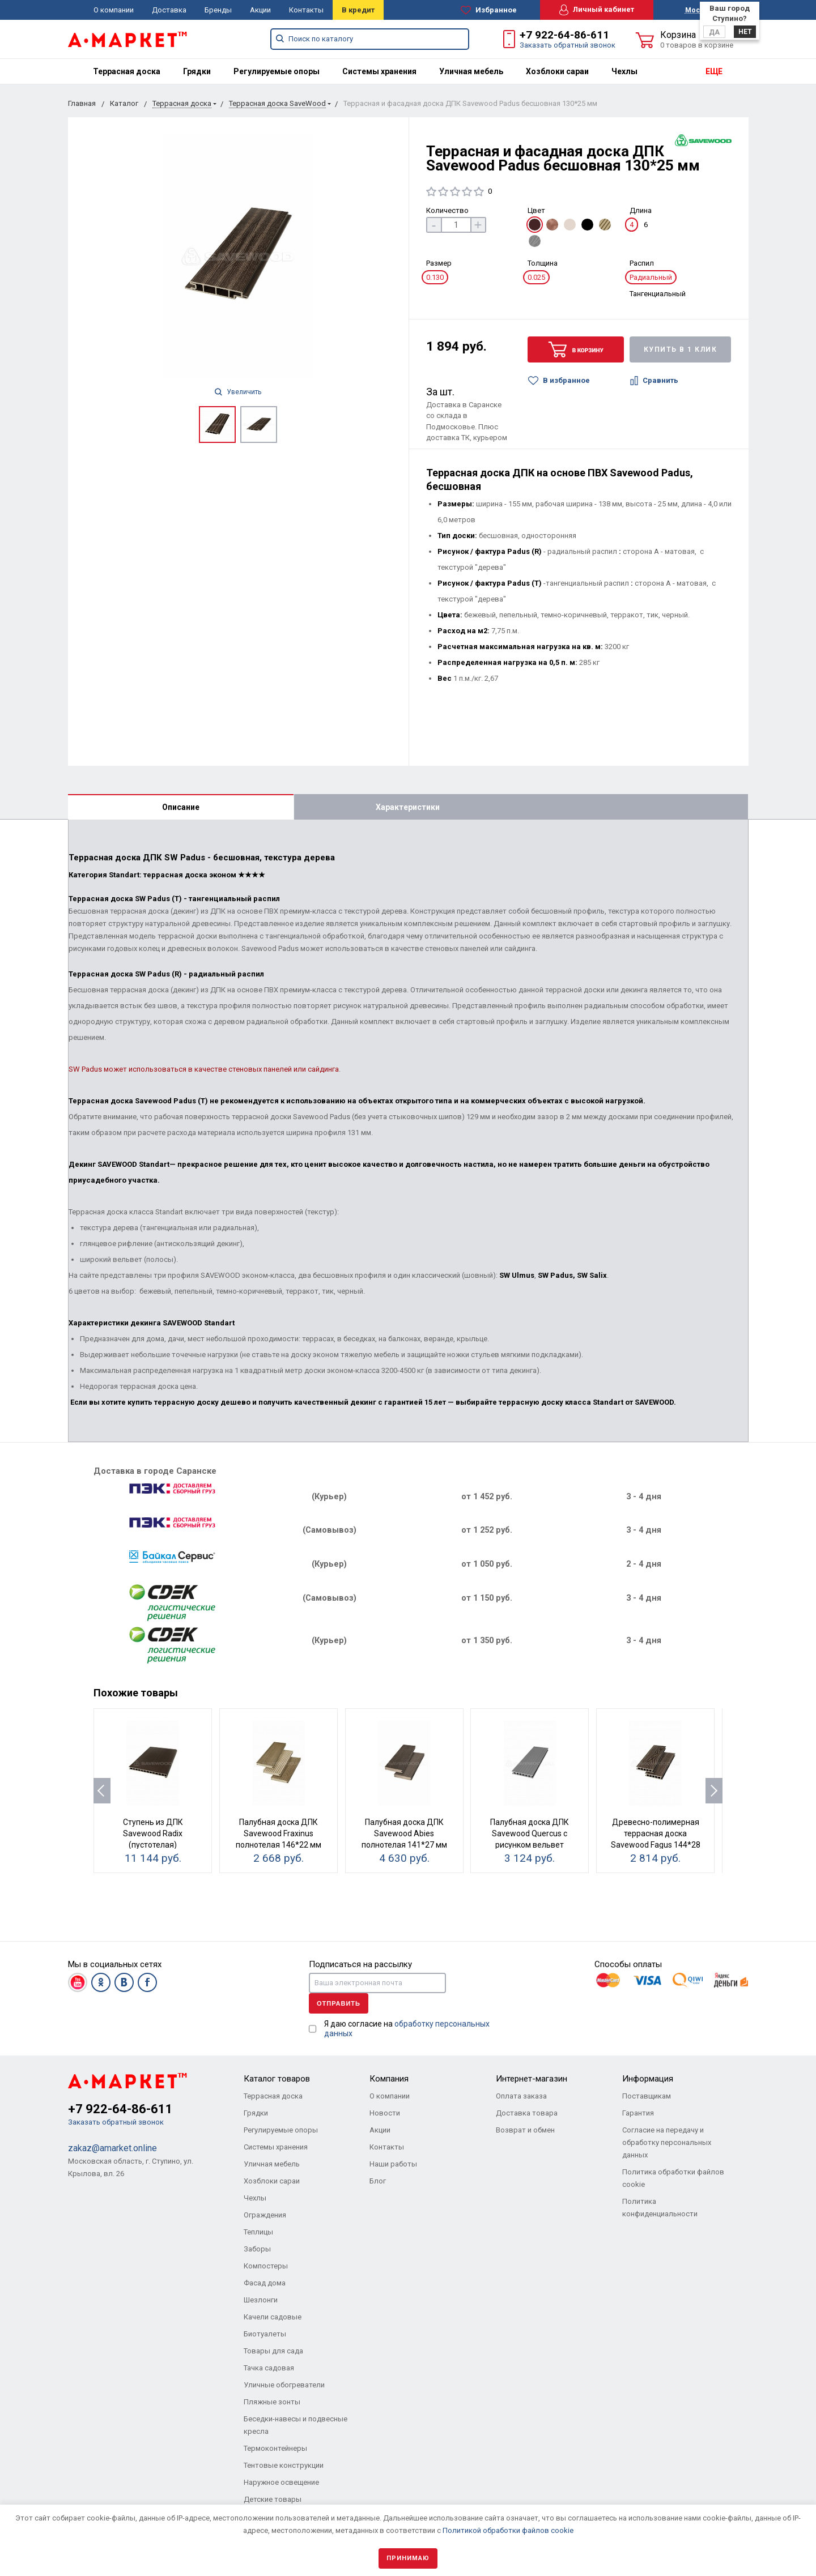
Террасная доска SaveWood (277, 103)
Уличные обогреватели (284, 2385)
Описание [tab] (180, 807)
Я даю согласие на (407, 2028)
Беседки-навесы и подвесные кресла (295, 2425)
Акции (260, 10)
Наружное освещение (281, 2482)
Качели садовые (272, 2317)
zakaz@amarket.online (112, 2148)
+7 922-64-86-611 (564, 34)
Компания (389, 2079)
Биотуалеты (265, 2334)
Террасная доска (126, 71)
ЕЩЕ (714, 71)
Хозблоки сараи (557, 71)
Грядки (197, 71)
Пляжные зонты (272, 2402)
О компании (114, 10)
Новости (384, 2113)
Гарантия (638, 2113)
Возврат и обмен (525, 2130)
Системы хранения (379, 71)
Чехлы (624, 71)
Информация (647, 2079)
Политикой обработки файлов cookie (508, 2530)
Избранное (489, 10)
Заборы (257, 2249)
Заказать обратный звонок (567, 45)
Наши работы (393, 2164)
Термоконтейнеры (275, 2448)
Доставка (169, 10)
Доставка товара (527, 2113)
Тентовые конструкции (284, 2465)
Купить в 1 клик (680, 349)
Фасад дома (265, 2283)
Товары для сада (273, 2351)
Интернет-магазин (531, 2079)
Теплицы (258, 2232)
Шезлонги (261, 2300)
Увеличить (238, 392)
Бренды (218, 10)
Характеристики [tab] (408, 807)
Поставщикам (646, 2096)
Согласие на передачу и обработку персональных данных (666, 2142)
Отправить (338, 2003)
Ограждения (265, 2215)
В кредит (358, 10)
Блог (377, 2181)
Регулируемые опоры (276, 71)
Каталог (124, 103)
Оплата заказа (521, 2096)
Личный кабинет (596, 10)
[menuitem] (127, 71)
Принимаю (408, 2558)
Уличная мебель (471, 71)
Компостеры (266, 2266)
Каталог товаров (277, 2079)
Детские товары (272, 2499)
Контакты (306, 10)
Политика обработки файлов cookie (673, 2178)
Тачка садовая (269, 2368)
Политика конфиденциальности (660, 2207)
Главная (82, 103)
